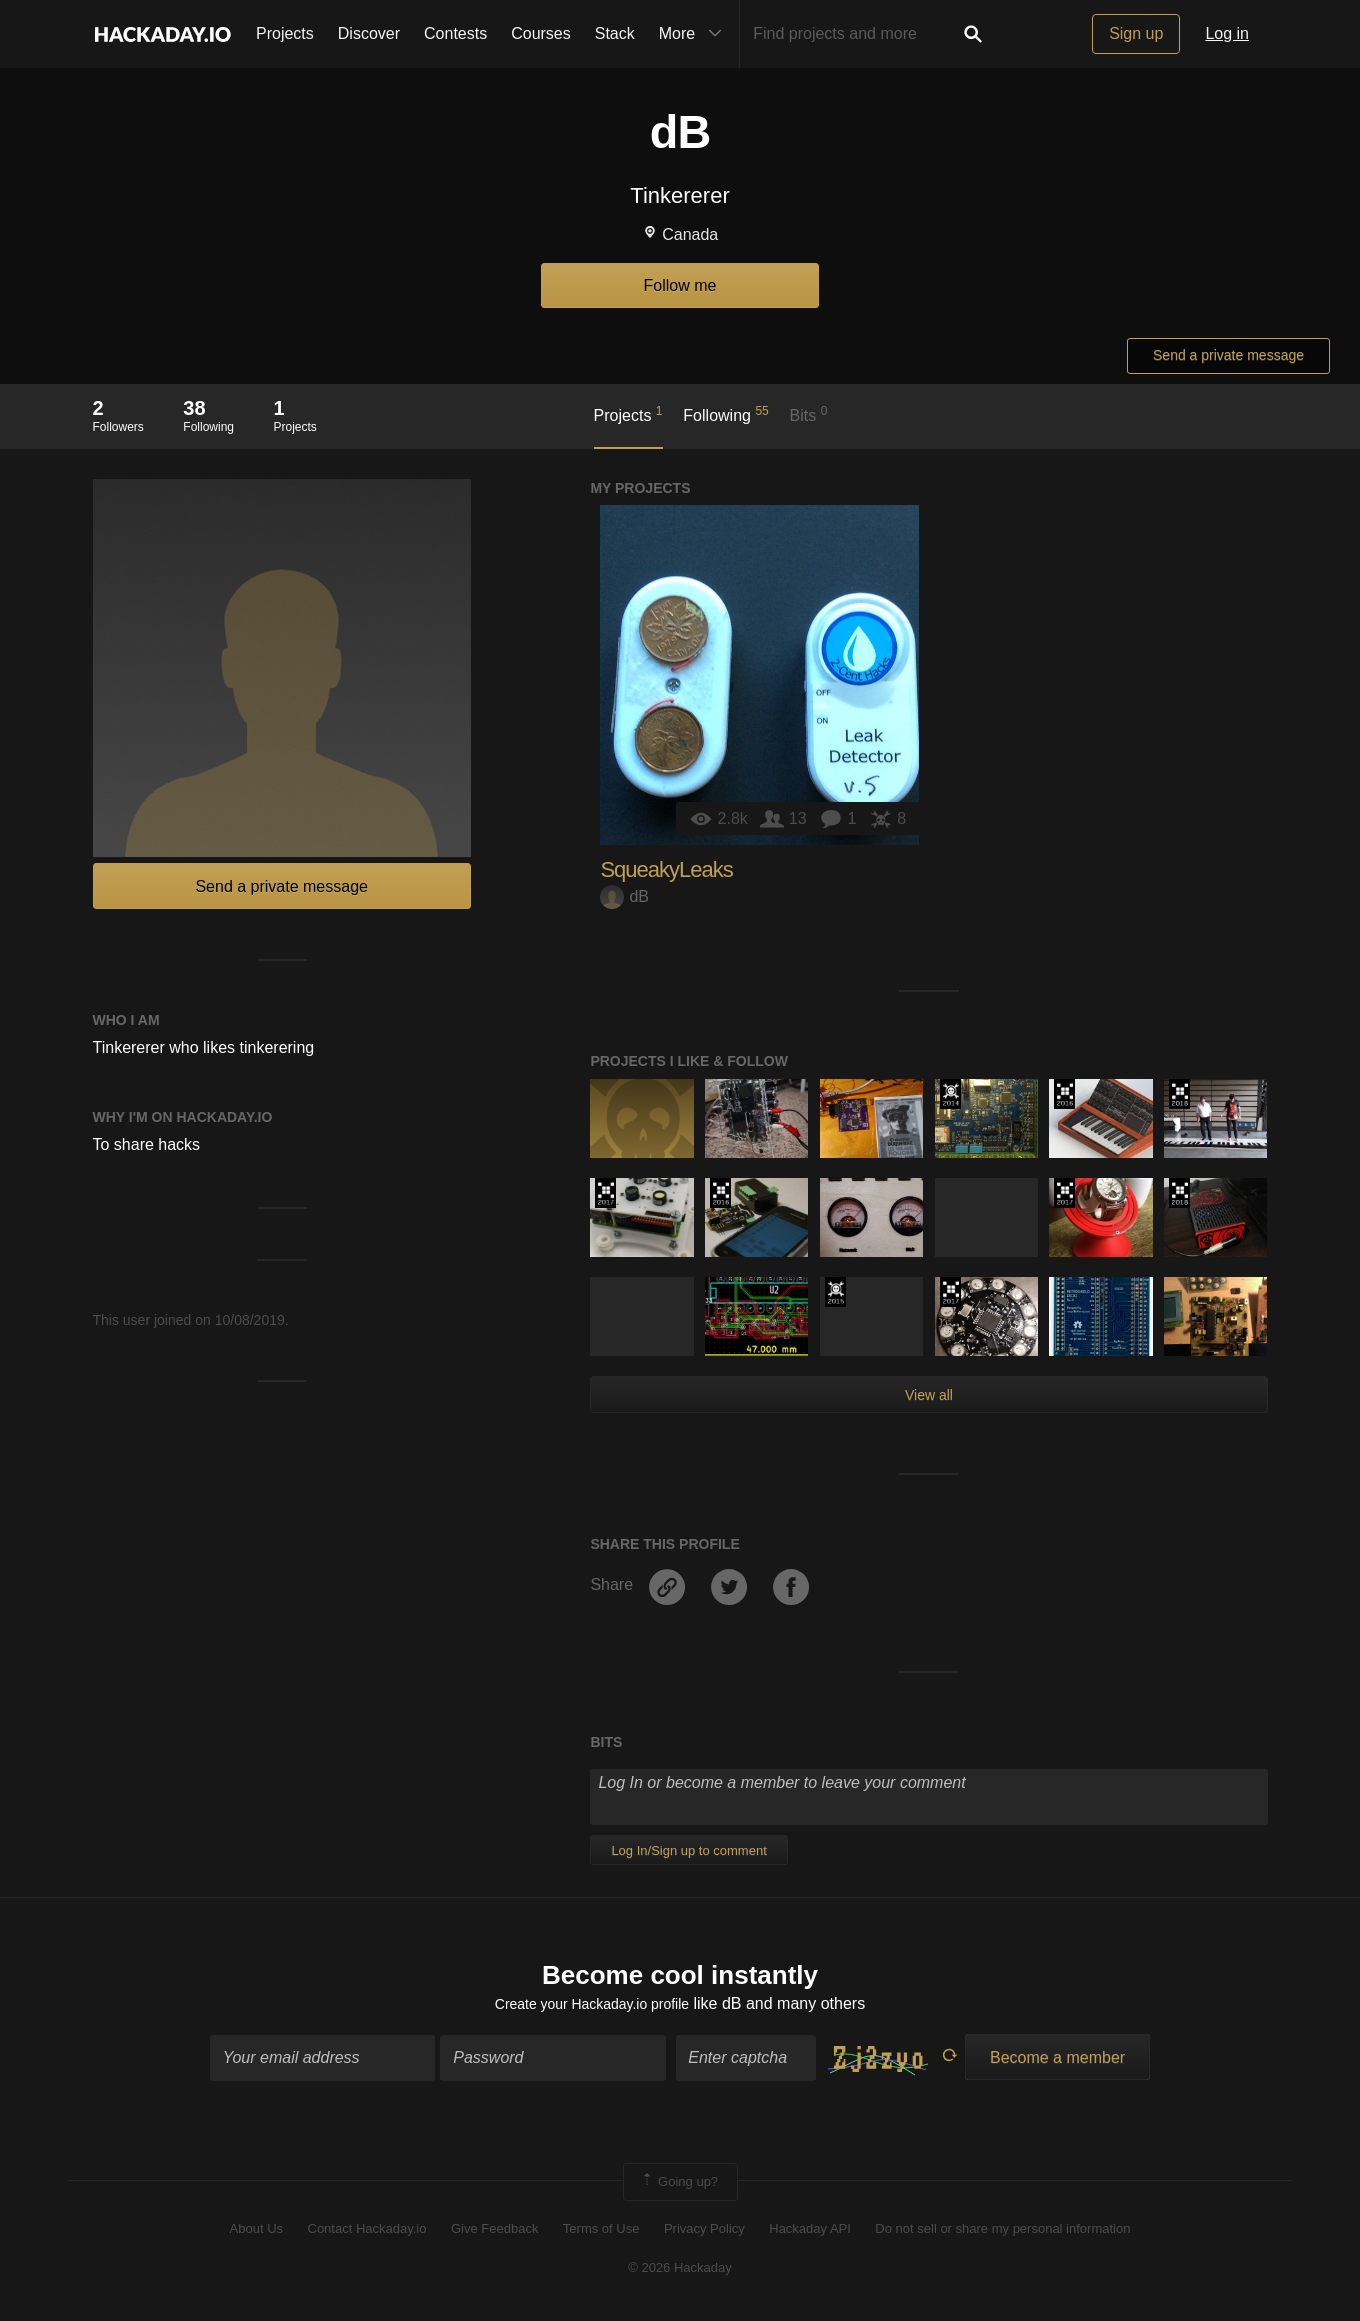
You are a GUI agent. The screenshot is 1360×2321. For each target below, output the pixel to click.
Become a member (1057, 2062)
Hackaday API (810, 2233)
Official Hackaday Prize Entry (950, 1094)
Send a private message (1228, 355)
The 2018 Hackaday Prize (1179, 1094)
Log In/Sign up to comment (688, 1850)
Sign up (1136, 33)
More (695, 34)
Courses (541, 33)
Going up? (679, 2187)
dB (624, 896)
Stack (615, 33)
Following (725, 414)
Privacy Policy (704, 2233)
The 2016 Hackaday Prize (1064, 1094)
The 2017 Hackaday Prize (605, 1193)
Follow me (680, 285)
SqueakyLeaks (666, 869)
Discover (369, 33)
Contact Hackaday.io (367, 2233)
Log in (1227, 33)
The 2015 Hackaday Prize (835, 1292)
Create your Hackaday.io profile (591, 2008)
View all (929, 1395)
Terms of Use (601, 2233)
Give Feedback (494, 2233)
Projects (285, 33)
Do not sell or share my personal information (1002, 2233)
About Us (256, 2233)
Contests (455, 33)
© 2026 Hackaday (680, 2271)
